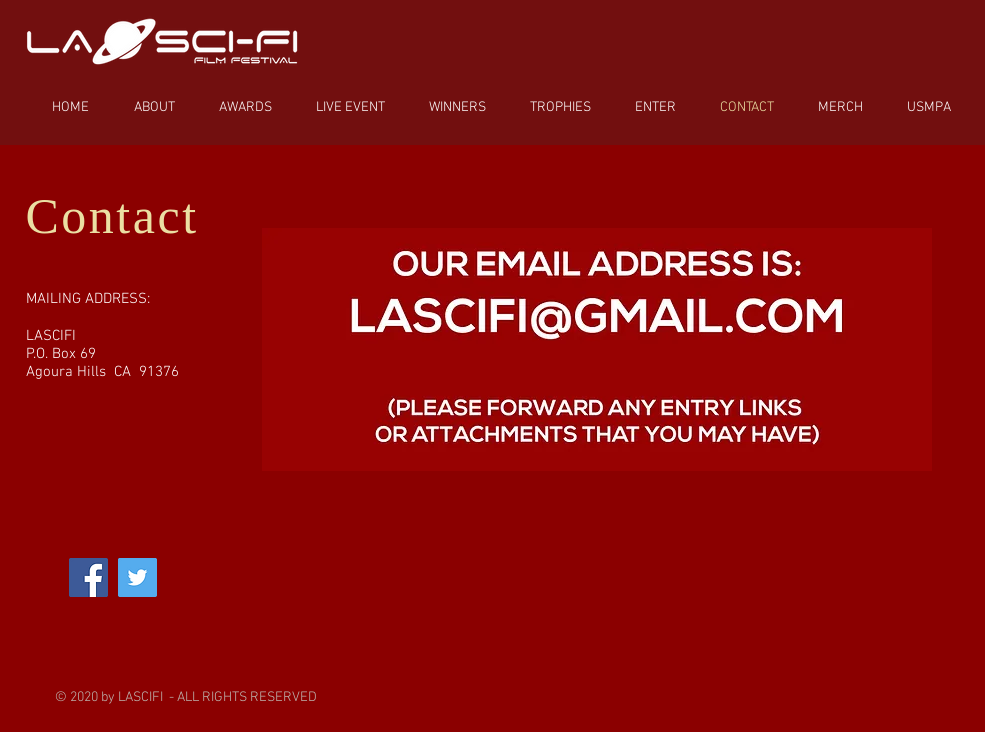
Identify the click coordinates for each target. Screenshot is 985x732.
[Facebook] (88, 577)
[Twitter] (137, 577)
